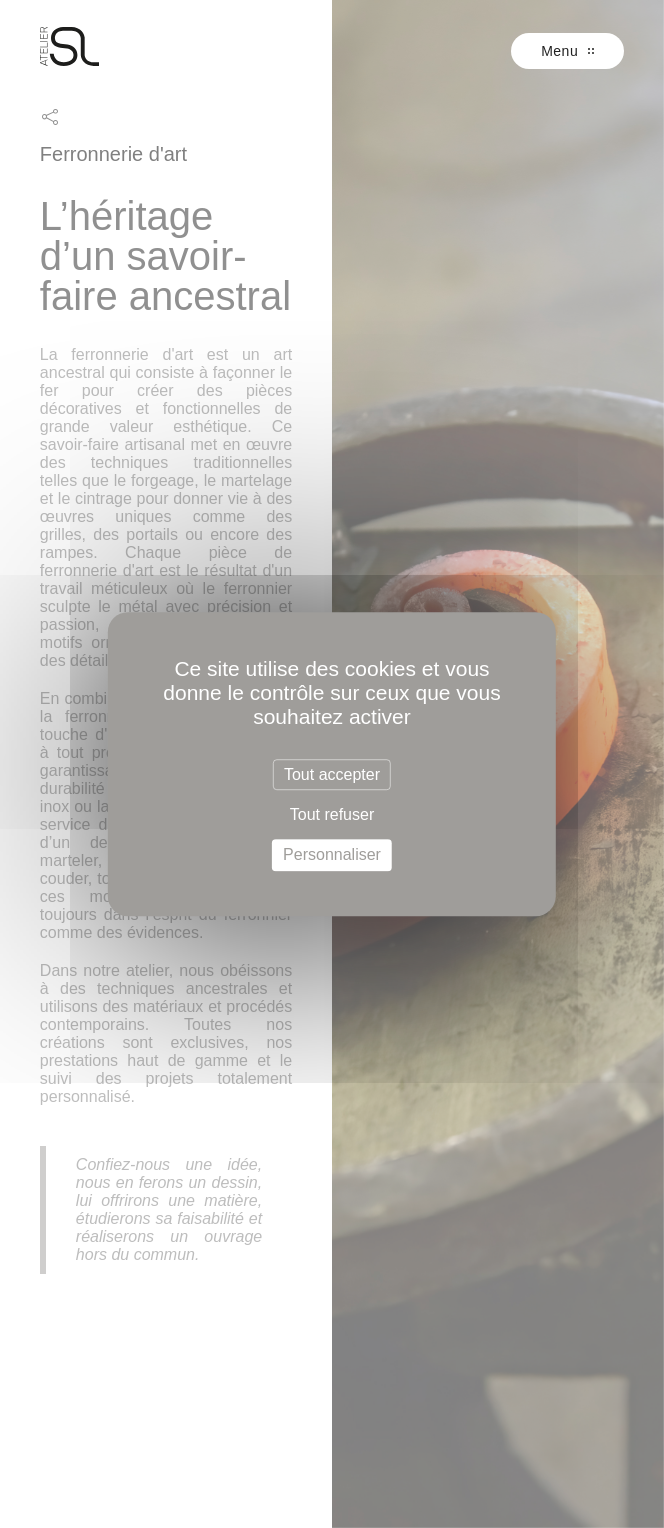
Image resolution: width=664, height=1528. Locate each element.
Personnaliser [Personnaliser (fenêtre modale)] (332, 855)
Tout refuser (332, 814)
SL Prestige (70, 46)
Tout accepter (332, 774)
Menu (567, 51)
